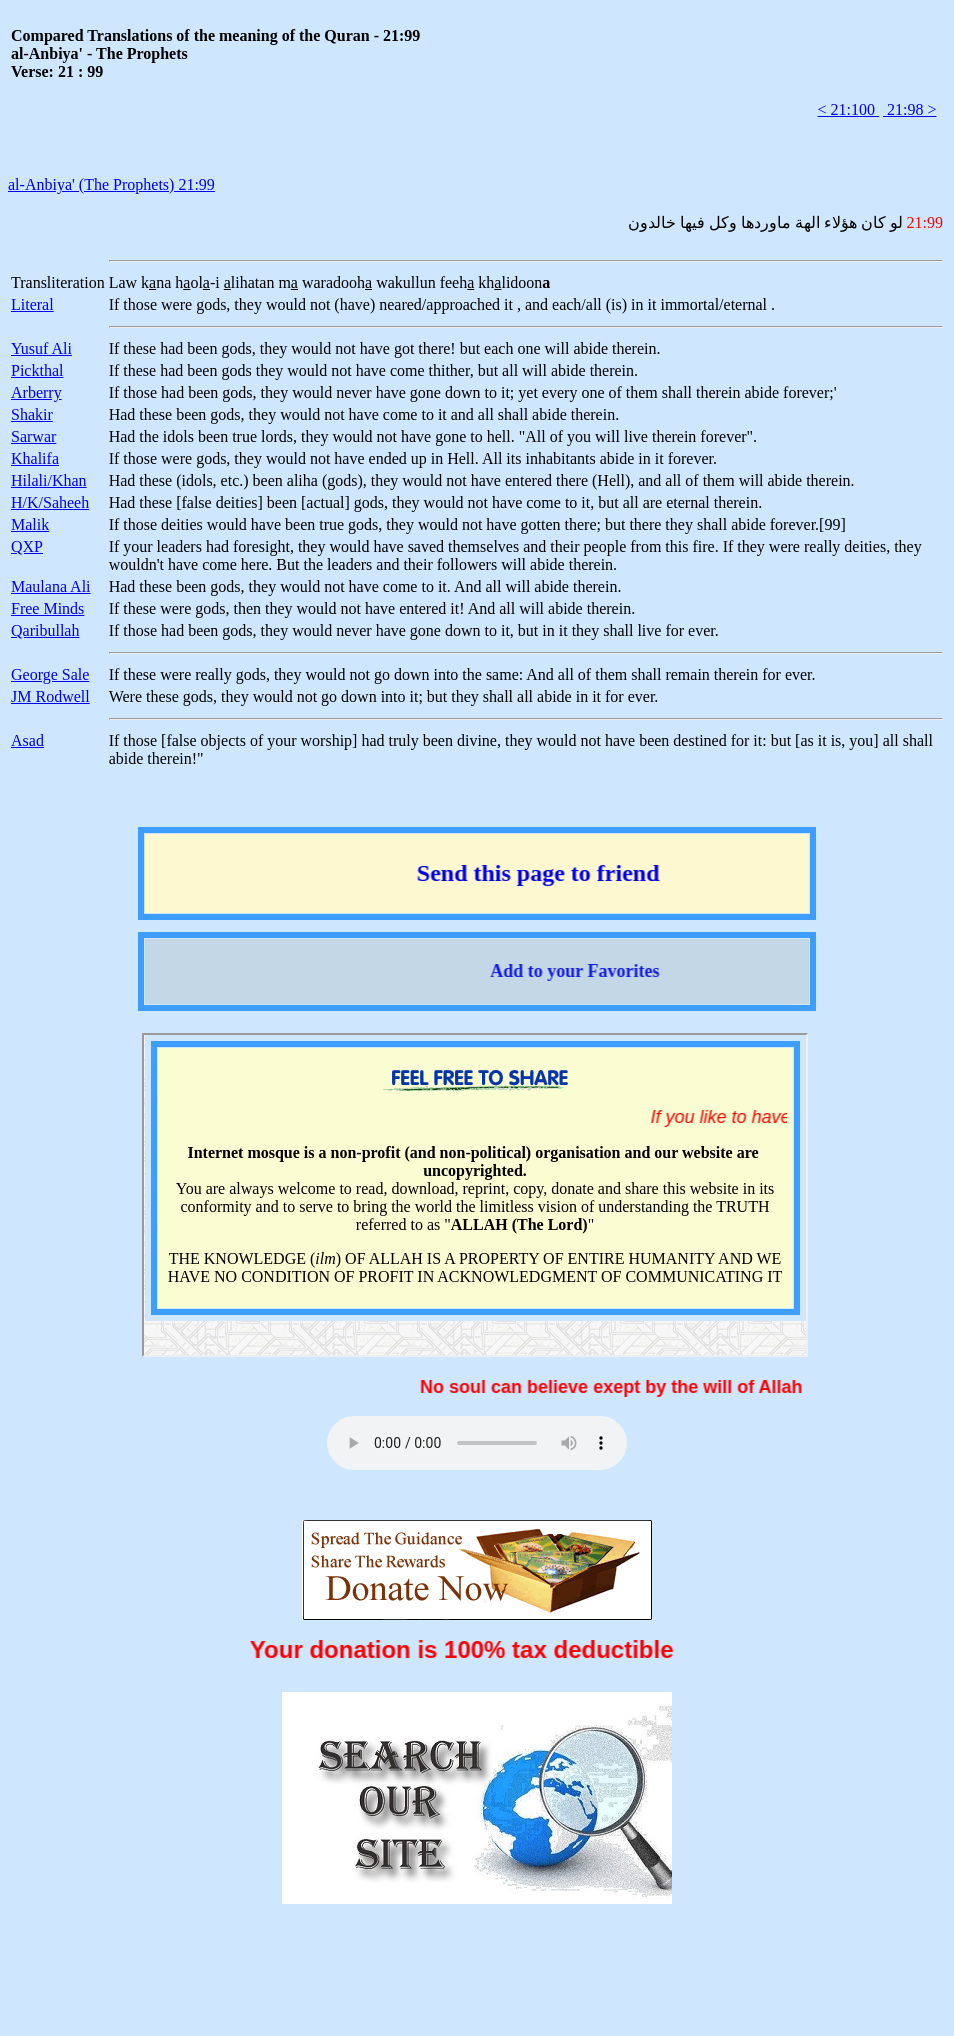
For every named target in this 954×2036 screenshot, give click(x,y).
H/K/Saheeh (50, 502)
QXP (27, 546)
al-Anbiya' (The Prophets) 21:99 (111, 184)
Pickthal (37, 370)
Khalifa (35, 458)
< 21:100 (848, 109)
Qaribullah (45, 630)
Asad (27, 740)
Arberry (36, 392)
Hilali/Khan (49, 480)
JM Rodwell (50, 696)
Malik (30, 524)
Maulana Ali (51, 586)
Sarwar (33, 436)
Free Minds (47, 608)
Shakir (32, 414)
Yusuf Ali (41, 348)
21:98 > (909, 109)
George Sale (50, 674)
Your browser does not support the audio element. (477, 1443)
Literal (32, 304)
